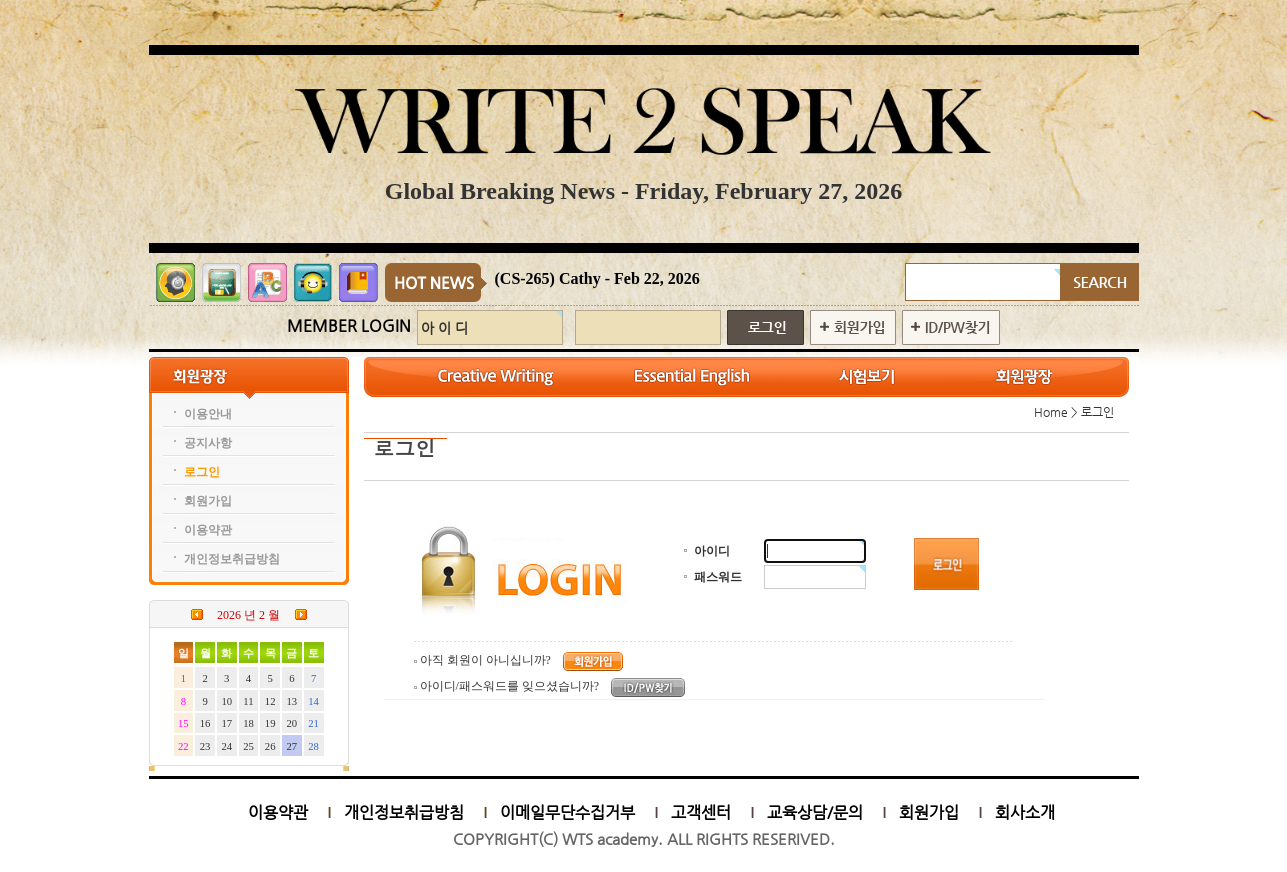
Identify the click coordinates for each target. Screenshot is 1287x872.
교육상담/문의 (815, 812)
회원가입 (929, 812)
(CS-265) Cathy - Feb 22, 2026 (597, 278)
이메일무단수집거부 (567, 812)
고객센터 (701, 812)
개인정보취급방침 (404, 812)
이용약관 (278, 812)
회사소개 (1025, 812)
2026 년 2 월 (248, 615)
